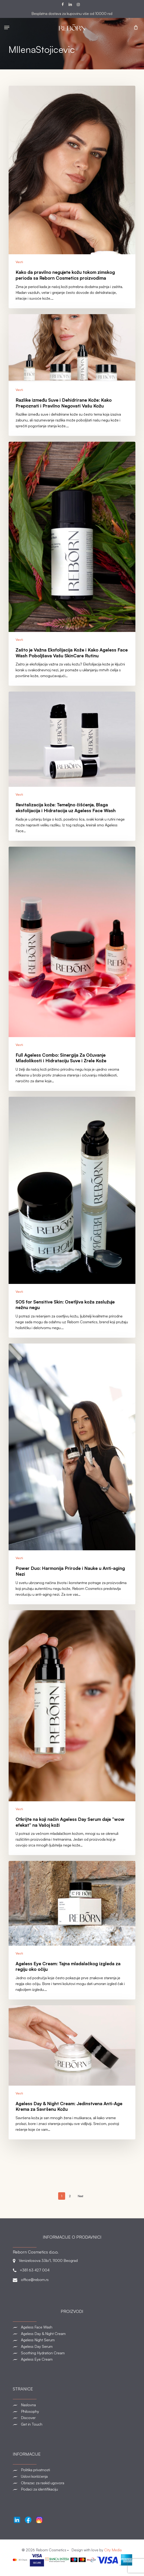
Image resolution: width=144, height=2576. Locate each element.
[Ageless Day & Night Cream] (72, 2333)
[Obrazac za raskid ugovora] (72, 2483)
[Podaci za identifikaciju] (72, 2489)
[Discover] (72, 2418)
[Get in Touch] (72, 2424)
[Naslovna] (72, 2405)
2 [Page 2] (70, 2196)
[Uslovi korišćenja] (72, 2476)
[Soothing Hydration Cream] (72, 2353)
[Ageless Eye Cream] (72, 2359)
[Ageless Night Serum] (72, 2340)
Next (80, 2196)
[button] (6, 27)
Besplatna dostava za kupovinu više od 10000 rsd (71, 13)
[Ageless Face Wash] (72, 2327)
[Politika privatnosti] (72, 2470)
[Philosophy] (72, 2411)
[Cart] (134, 27)
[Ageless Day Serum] (72, 2346)
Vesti (19, 262)
